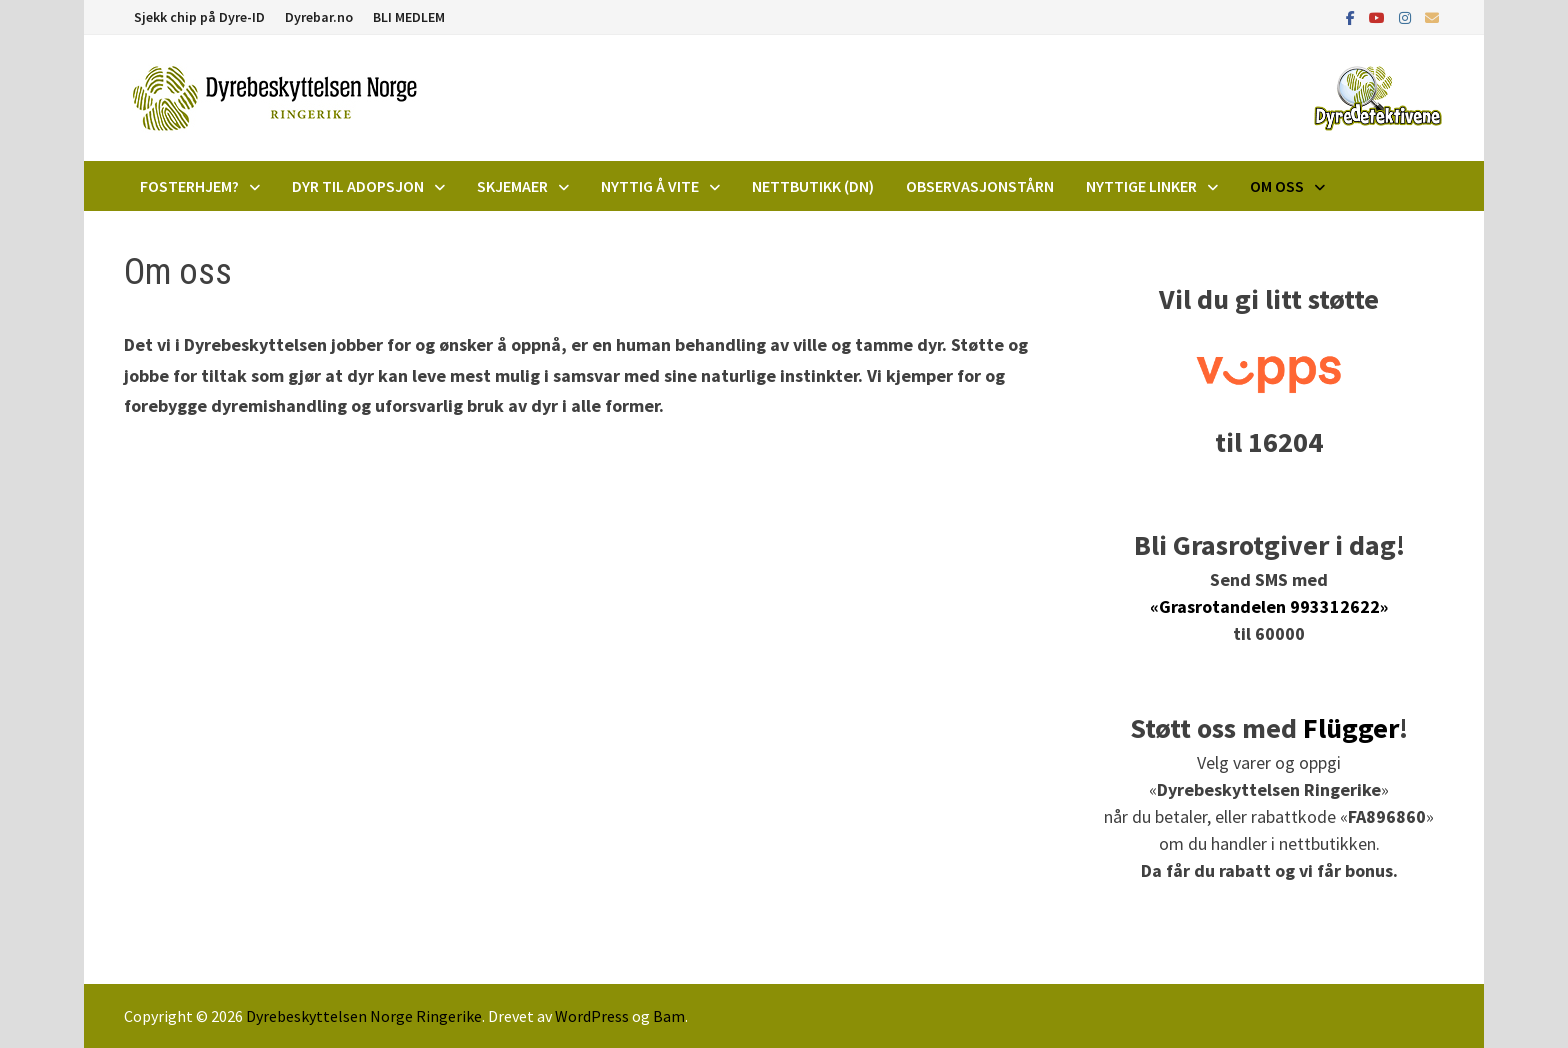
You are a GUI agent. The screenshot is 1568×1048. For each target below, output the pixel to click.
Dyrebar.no (319, 17)
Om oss (1277, 186)
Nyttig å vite (650, 186)
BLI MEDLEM (409, 17)
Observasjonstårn (980, 186)
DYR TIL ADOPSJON (358, 186)
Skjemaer (512, 186)
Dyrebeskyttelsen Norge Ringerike (364, 1016)
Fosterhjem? (189, 186)
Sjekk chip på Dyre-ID (199, 17)
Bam (669, 1016)
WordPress (592, 1016)
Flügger (1351, 728)
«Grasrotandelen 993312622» (1269, 606)
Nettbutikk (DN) (813, 186)
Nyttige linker (1141, 186)
